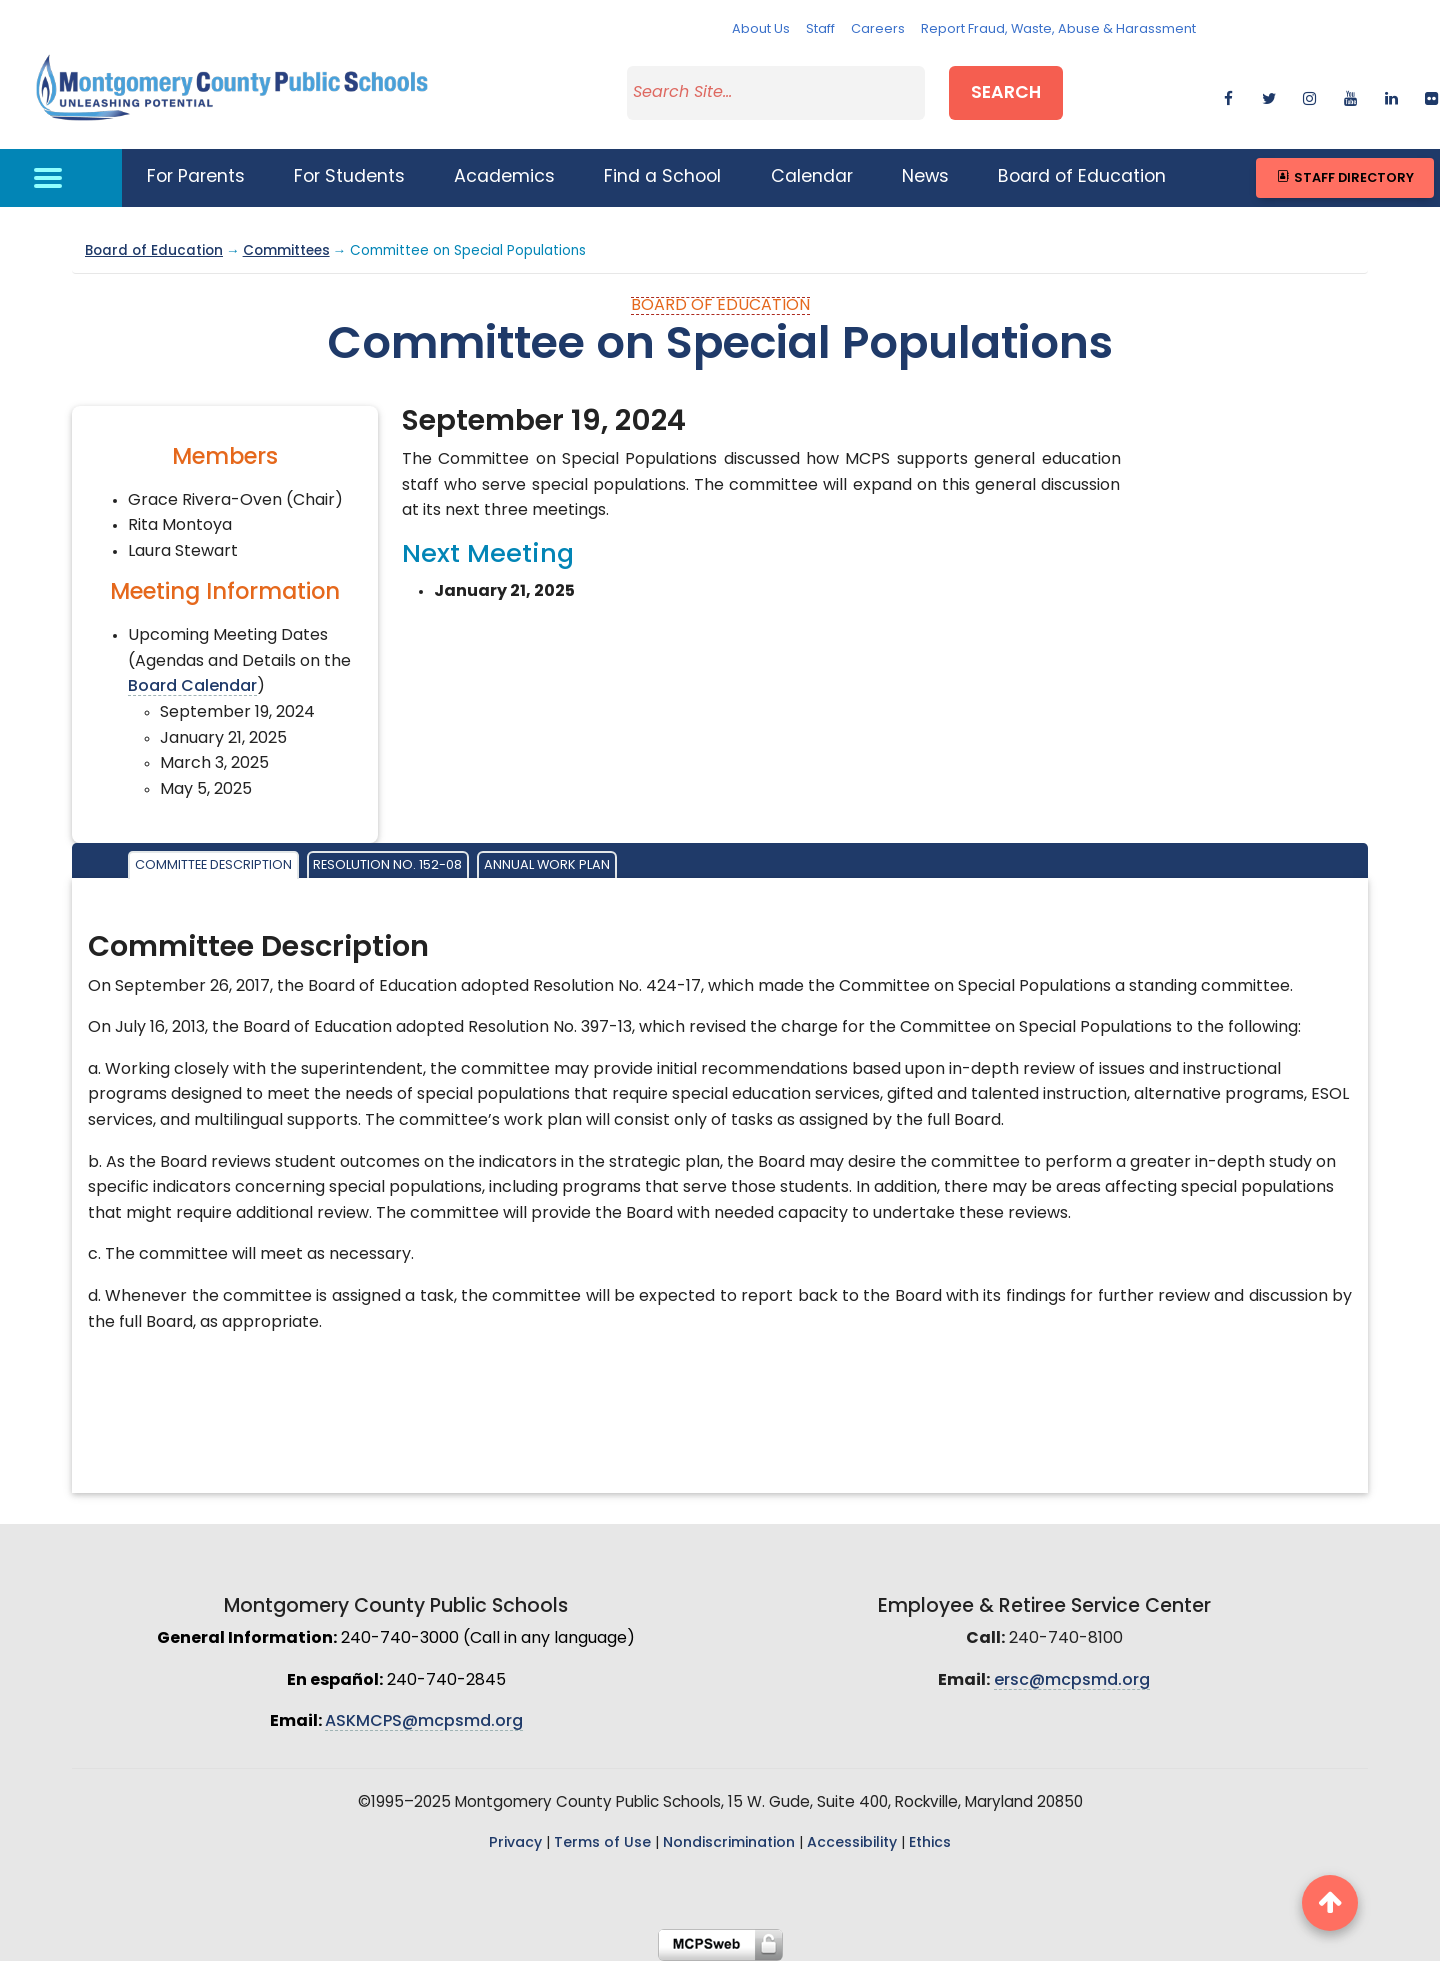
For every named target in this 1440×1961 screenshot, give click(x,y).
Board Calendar (192, 687)
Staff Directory (1344, 177)
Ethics (930, 1843)
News (925, 177)
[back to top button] (1330, 1903)
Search (1006, 93)
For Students (349, 177)
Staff (820, 29)
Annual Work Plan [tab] (547, 865)
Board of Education (1082, 177)
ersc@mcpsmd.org (1072, 1681)
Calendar (812, 177)
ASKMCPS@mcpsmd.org (424, 1722)
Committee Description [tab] (213, 865)
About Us (761, 29)
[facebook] (1228, 95)
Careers (878, 29)
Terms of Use (602, 1843)
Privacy (515, 1843)
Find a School (662, 177)
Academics (504, 177)
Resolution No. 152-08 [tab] (387, 865)
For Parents (196, 177)
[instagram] (1309, 95)
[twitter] (1268, 95)
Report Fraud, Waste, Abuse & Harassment (1058, 29)
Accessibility (852, 1843)
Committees (286, 251)
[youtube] (1350, 95)
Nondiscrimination (729, 1843)
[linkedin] (1391, 95)
